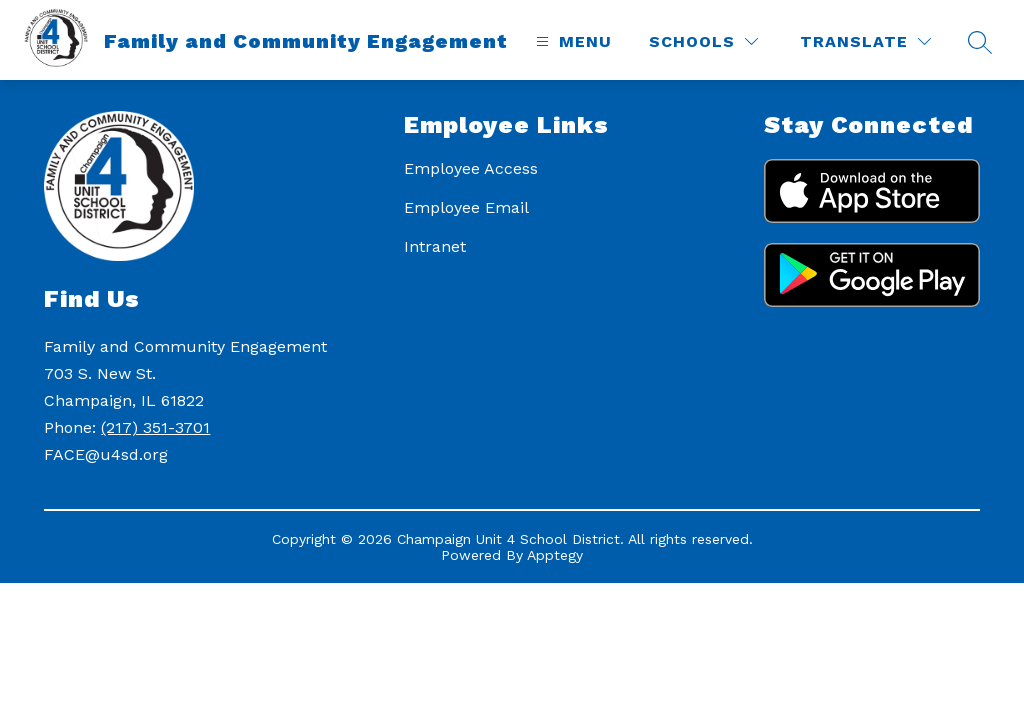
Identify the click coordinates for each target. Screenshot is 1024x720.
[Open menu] (571, 41)
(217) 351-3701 (155, 427)
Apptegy (555, 555)
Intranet (435, 246)
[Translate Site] (865, 41)
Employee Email (466, 207)
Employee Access (471, 168)
